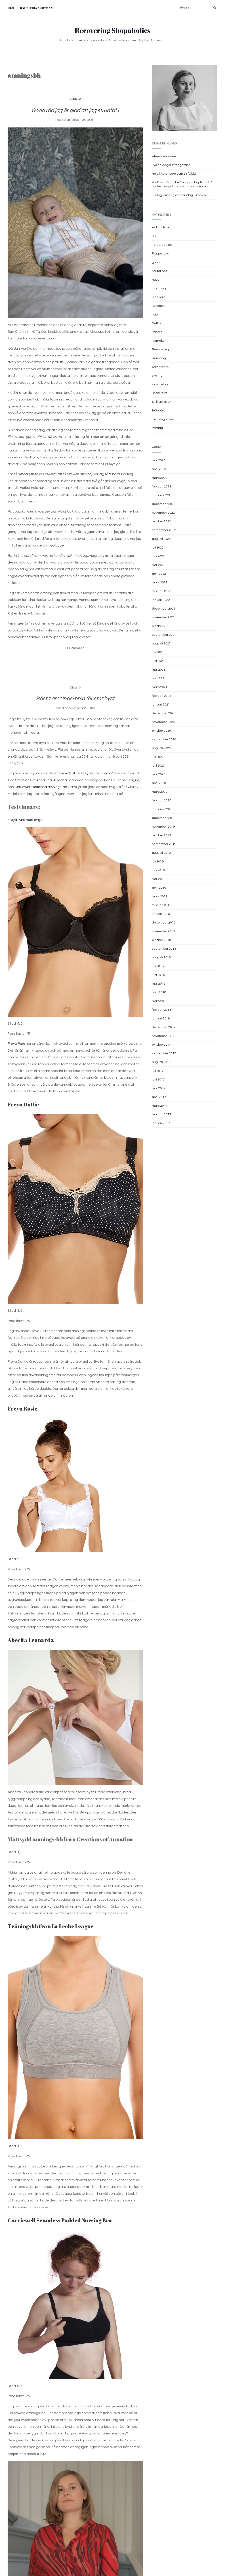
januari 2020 (161, 809)
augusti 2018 (161, 957)
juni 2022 (158, 556)
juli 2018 (158, 966)
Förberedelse (162, 244)
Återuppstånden (164, 156)
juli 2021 (158, 652)
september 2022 (164, 530)
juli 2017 (158, 1070)
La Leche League (125, 780)
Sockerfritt (159, 393)
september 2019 (164, 844)
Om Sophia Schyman (36, 8)
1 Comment (75, 648)
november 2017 (163, 1036)
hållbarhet (159, 271)
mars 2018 (159, 1001)
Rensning (159, 358)
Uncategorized (163, 419)
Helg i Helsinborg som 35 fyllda (174, 173)
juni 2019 (158, 870)
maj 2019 (158, 879)
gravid (75, 687)
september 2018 (164, 948)
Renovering (160, 349)
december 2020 (163, 713)
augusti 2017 (161, 1062)
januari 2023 (161, 495)
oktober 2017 (161, 1044)
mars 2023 (159, 477)
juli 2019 (158, 861)
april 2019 (159, 887)
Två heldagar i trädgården (171, 165)
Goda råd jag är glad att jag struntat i (75, 110)
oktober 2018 (161, 940)
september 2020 (164, 739)
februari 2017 (161, 1114)
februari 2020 (161, 800)
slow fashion (160, 384)
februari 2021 (161, 695)
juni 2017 (158, 1079)
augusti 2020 (161, 748)
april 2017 (159, 1097)
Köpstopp (158, 305)
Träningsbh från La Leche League (50, 1926)
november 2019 (163, 826)
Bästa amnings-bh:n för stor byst (75, 698)
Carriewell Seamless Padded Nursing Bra (60, 2220)
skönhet (158, 375)
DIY (154, 236)
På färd (157, 332)
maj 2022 (158, 565)
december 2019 (163, 818)
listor (155, 314)
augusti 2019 (161, 852)
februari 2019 (161, 905)
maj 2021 (158, 669)
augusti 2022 (161, 538)
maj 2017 (158, 1088)
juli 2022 (158, 547)
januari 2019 (161, 913)
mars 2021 (159, 687)
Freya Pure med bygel (25, 820)
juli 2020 (158, 756)
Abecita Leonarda (31, 1640)
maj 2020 (158, 774)
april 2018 (159, 992)
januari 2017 (161, 1123)
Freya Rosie (110, 773)
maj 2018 (158, 983)
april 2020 (159, 783)
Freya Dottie (69, 773)
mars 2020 (159, 791)
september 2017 (164, 1053)
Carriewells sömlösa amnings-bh (41, 787)
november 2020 (163, 722)
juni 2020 (158, 765)
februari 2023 (161, 486)
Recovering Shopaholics (112, 30)
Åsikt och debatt (164, 227)
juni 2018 (158, 975)
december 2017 (163, 1027)
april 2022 (159, 573)
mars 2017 (159, 1105)
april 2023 (159, 469)
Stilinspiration (161, 401)
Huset (156, 279)
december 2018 (163, 922)
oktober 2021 (161, 626)
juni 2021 (158, 661)
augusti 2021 (161, 643)
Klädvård (158, 297)
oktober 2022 (161, 521)
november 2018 (163, 931)
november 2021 (163, 617)
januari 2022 (161, 600)
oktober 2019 (161, 835)
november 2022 (163, 512)
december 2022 (163, 504)
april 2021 (159, 678)
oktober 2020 (161, 730)
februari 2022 (161, 591)
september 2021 (164, 634)
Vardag (75, 99)
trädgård (158, 410)
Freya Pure (90, 773)
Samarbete (160, 367)
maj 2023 (158, 460)
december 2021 (163, 608)
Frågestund (160, 253)
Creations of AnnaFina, (34, 780)
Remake (158, 340)
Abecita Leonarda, (68, 780)
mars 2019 (159, 896)
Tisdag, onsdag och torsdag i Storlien (179, 195)
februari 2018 (161, 1009)
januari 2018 (161, 1018)
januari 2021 (161, 704)
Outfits (156, 323)
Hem (11, 8)
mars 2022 (159, 582)
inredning (159, 288)
